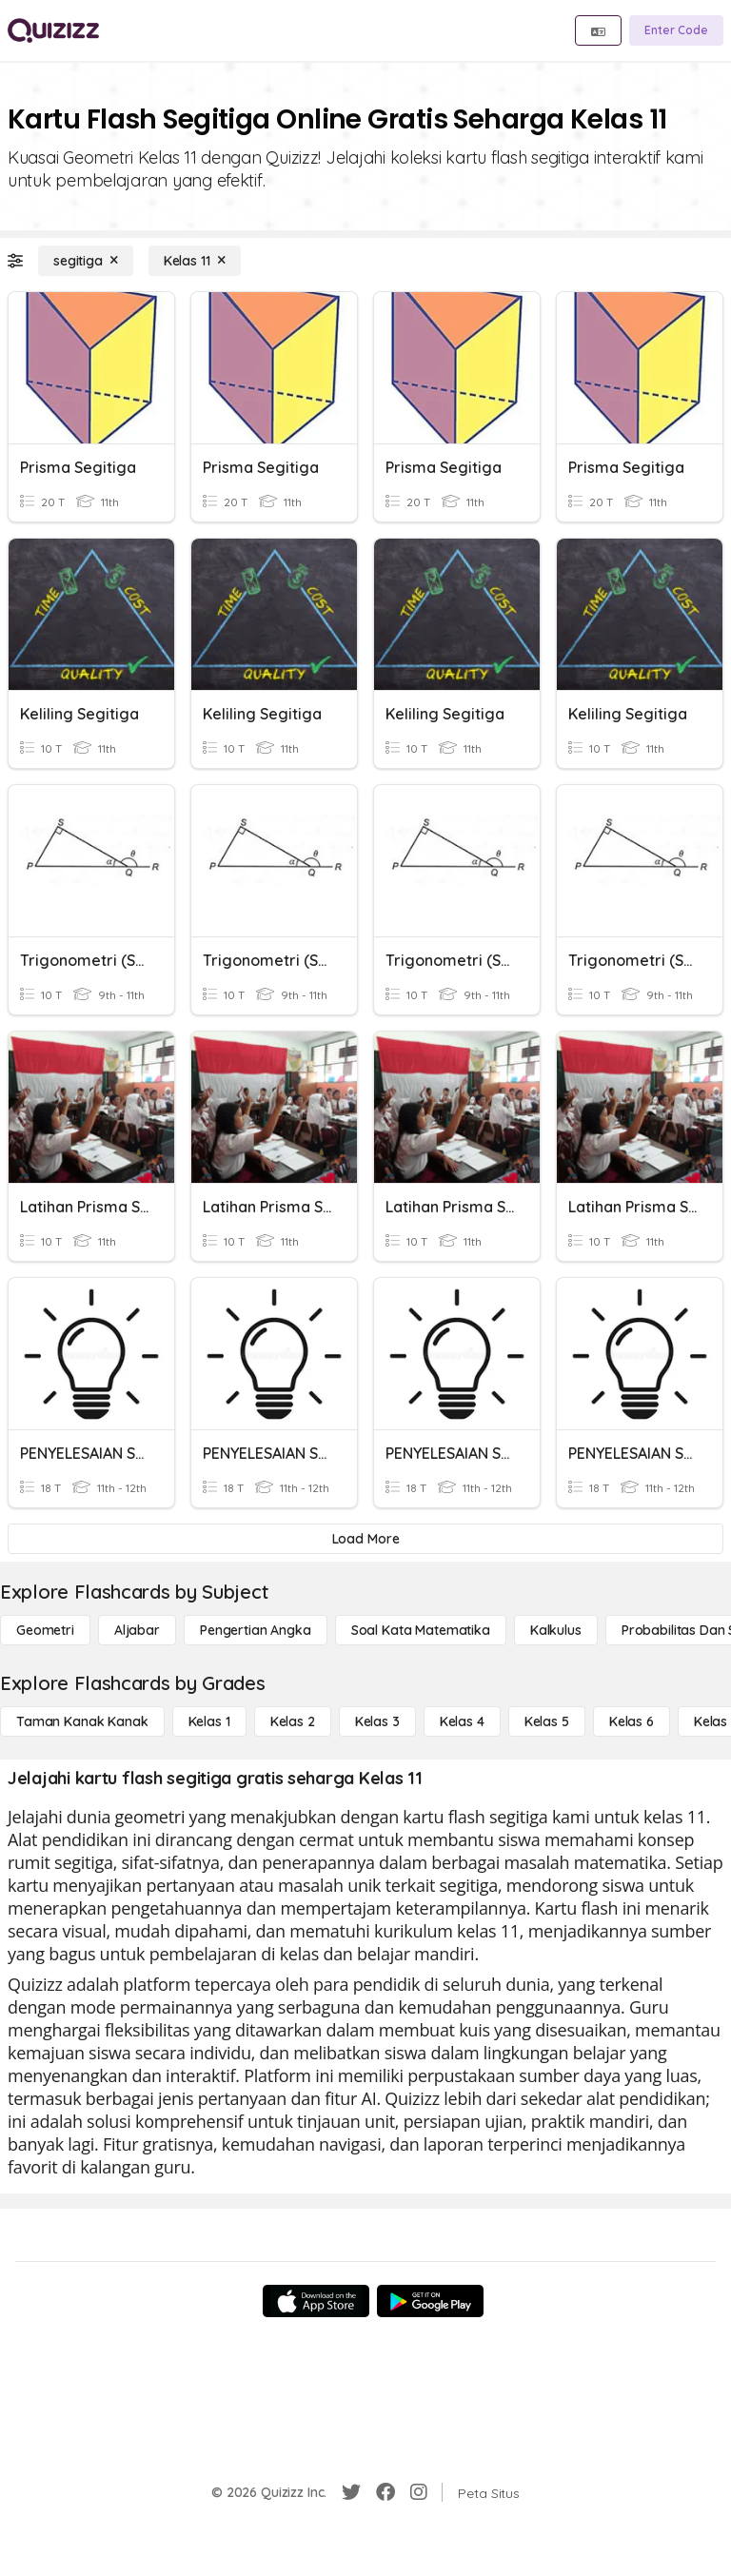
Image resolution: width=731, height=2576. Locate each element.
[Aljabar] (137, 1630)
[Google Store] (430, 2301)
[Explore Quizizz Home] (53, 30)
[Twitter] (351, 2492)
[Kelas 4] (462, 1721)
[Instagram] (418, 2492)
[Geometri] (45, 1630)
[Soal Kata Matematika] (420, 1630)
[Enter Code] (676, 30)
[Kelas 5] (546, 1721)
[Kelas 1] (209, 1721)
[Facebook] (385, 2492)
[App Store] (316, 2301)
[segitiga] (85, 261)
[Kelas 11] (194, 261)
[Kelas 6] (631, 1721)
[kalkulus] (556, 1630)
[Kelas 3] (377, 1721)
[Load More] (365, 1539)
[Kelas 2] (292, 1721)
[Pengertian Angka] (255, 1630)
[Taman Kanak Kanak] (82, 1721)
